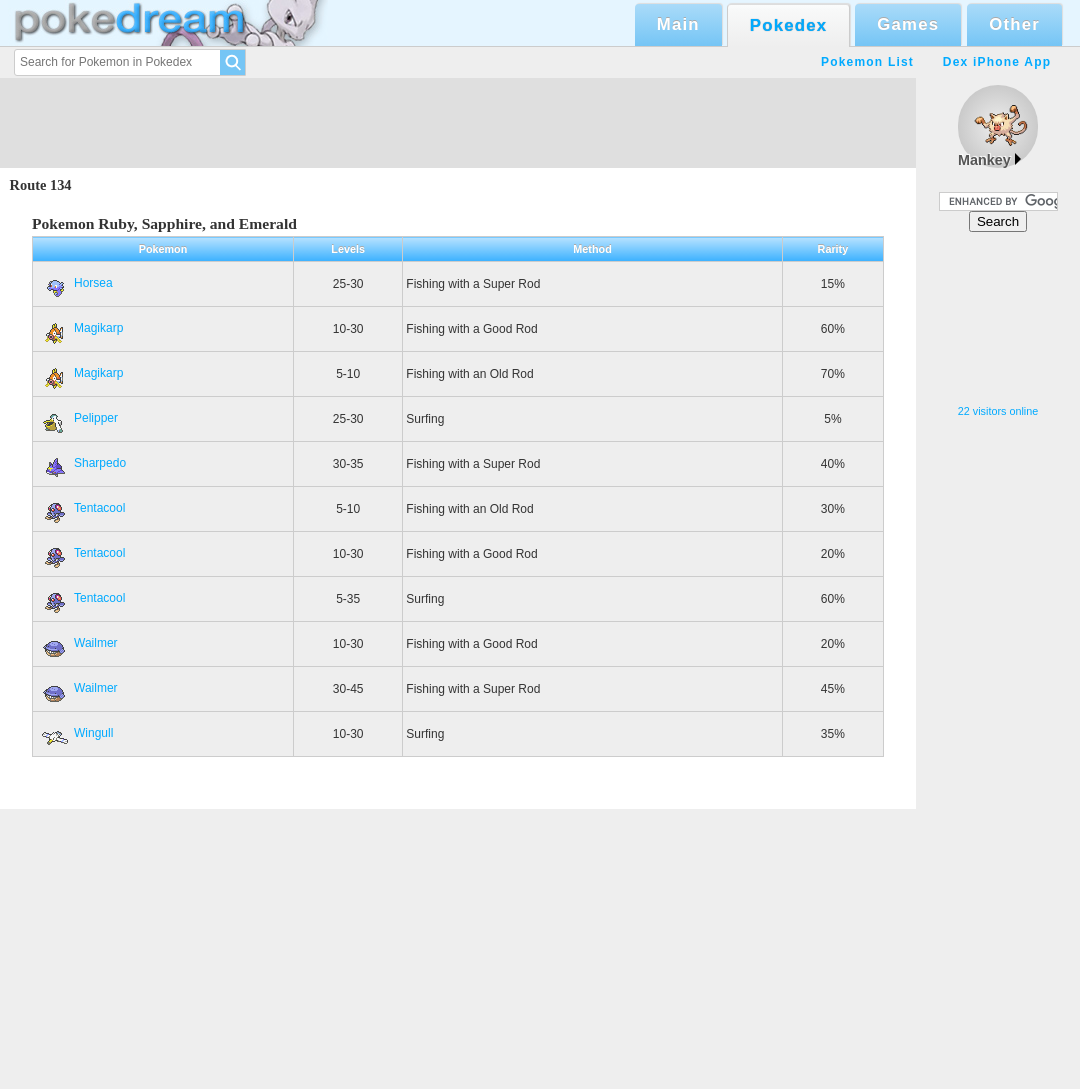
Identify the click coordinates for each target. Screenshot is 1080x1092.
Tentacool (82, 508)
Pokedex (788, 25)
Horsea (76, 283)
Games (908, 24)
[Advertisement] (998, 318)
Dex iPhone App (997, 62)
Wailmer (78, 643)
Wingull (76, 733)
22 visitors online (998, 411)
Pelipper (78, 418)
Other (1014, 24)
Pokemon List (867, 62)
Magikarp (81, 328)
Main (678, 24)
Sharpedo (82, 463)
